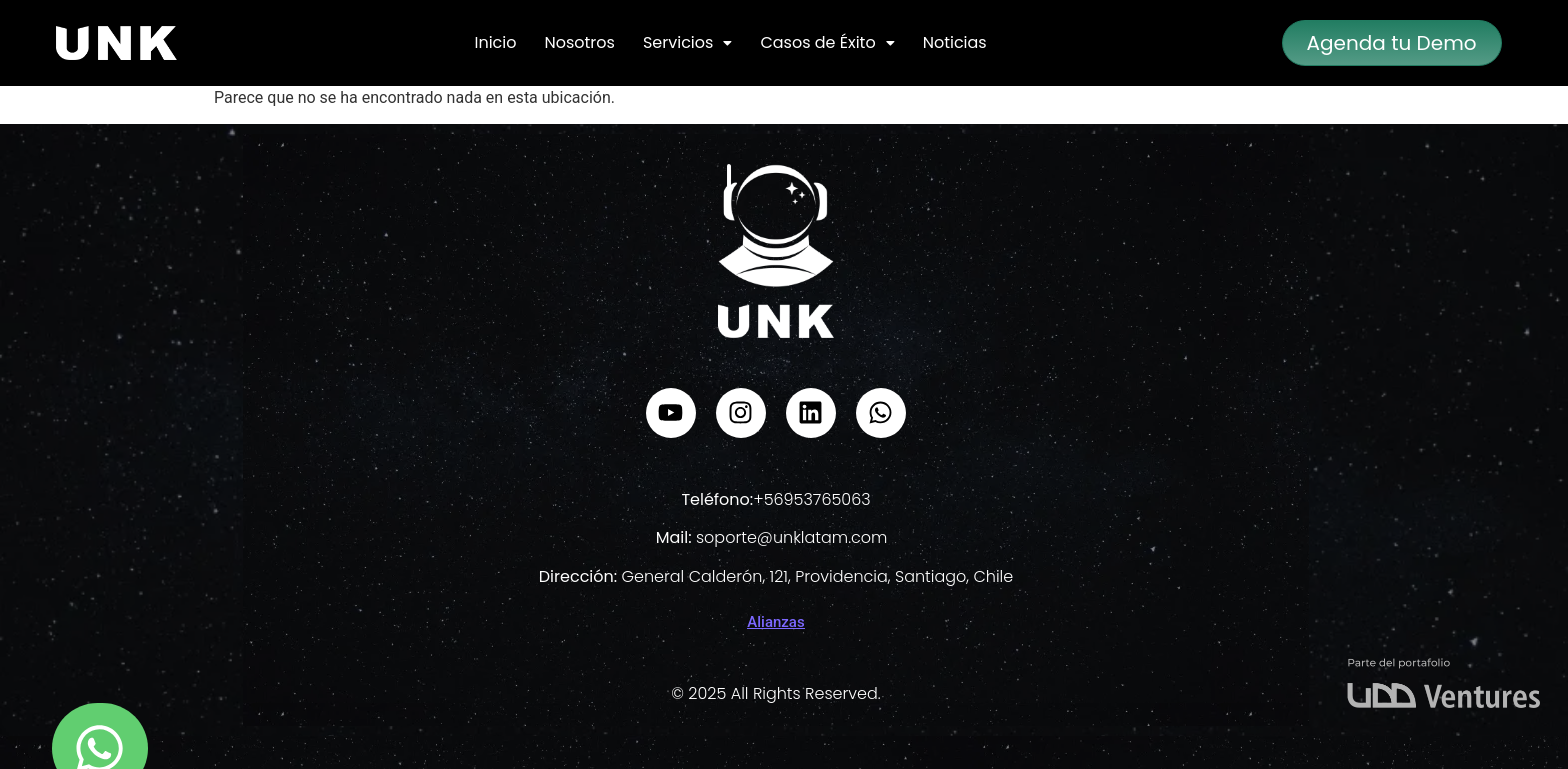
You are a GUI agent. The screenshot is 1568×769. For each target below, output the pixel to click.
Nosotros (579, 42)
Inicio (495, 42)
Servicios (687, 42)
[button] (687, 43)
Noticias (955, 42)
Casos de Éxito (827, 42)
